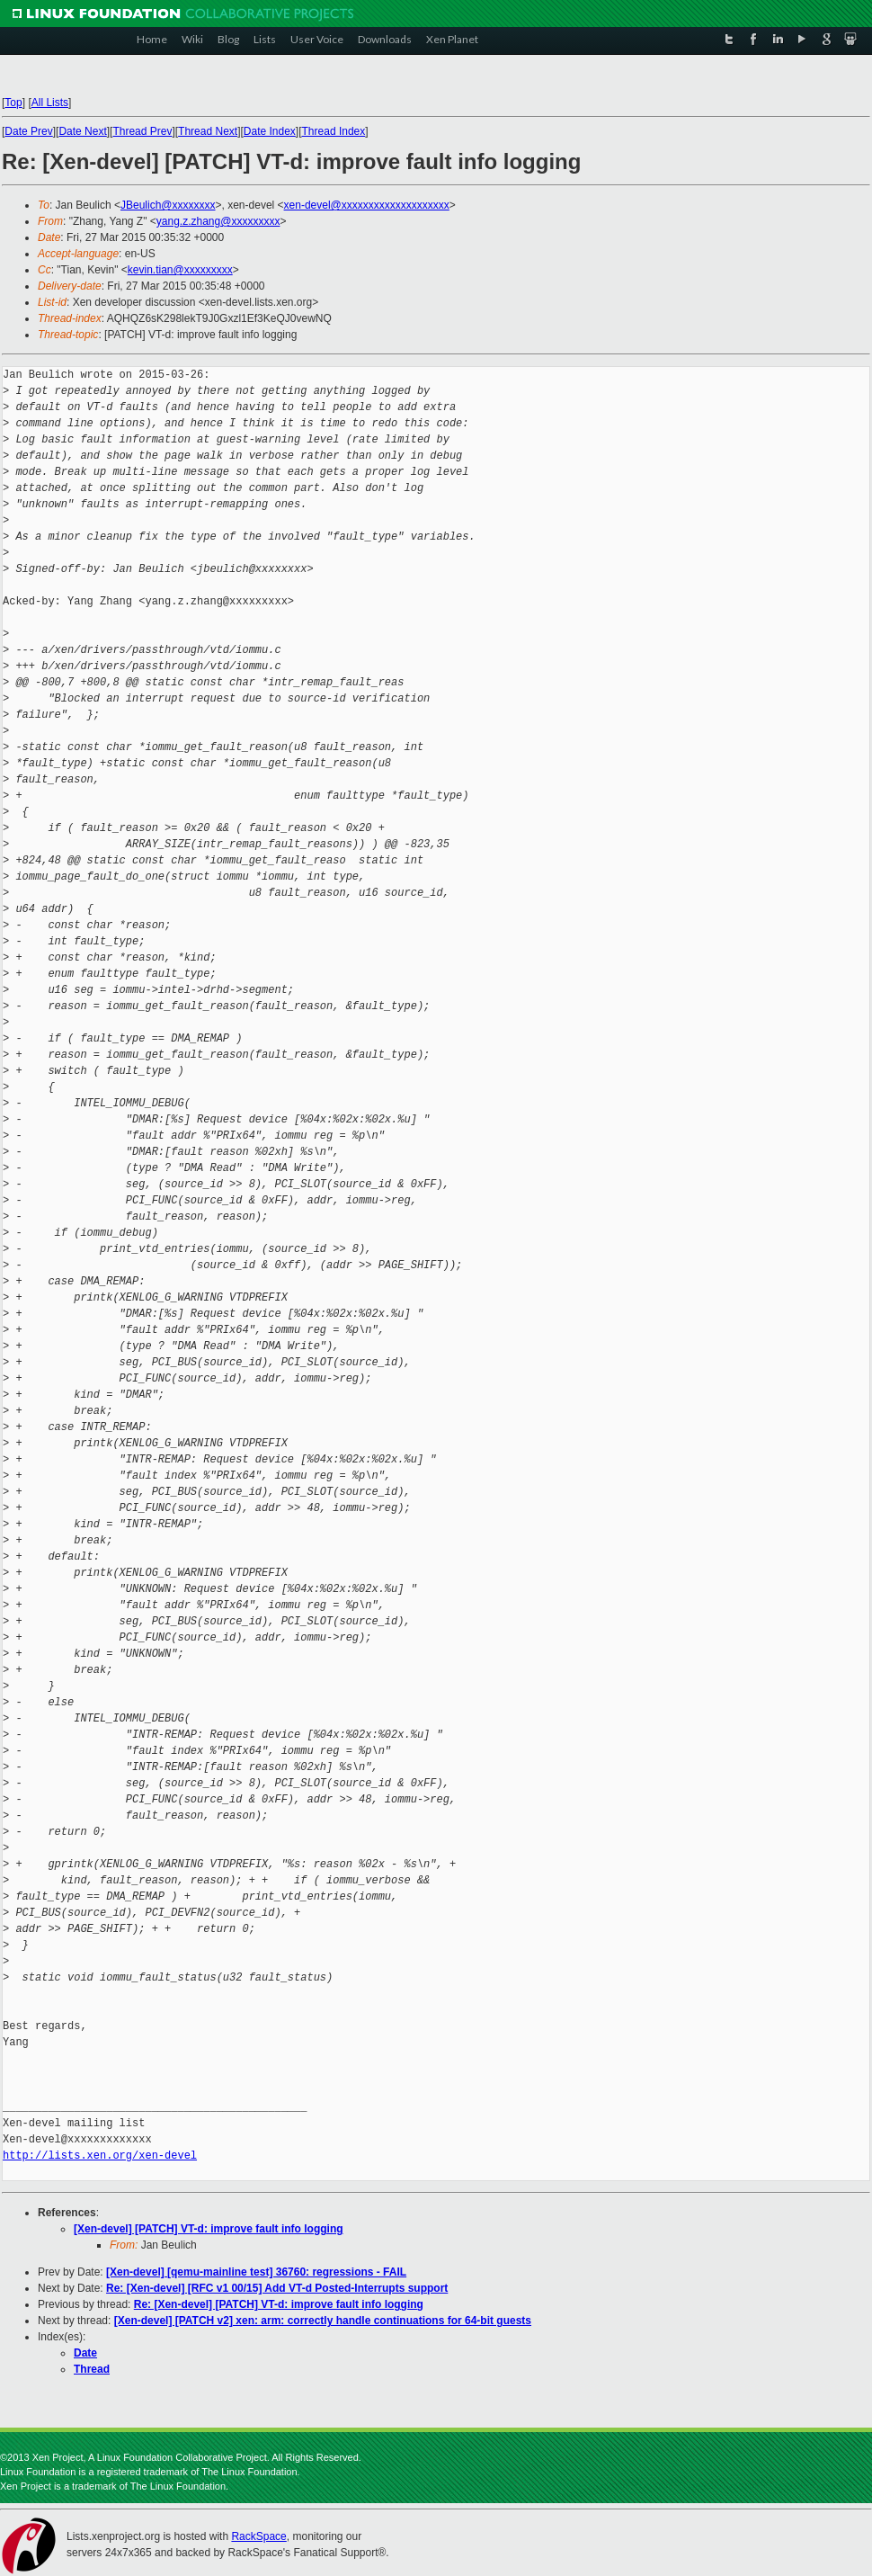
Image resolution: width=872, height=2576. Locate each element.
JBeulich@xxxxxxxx (168, 205)
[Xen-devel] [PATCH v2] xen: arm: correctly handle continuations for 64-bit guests (322, 2320)
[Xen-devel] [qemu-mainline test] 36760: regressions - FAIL (256, 2272)
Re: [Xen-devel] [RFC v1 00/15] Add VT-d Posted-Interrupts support (277, 2288)
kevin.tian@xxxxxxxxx (180, 270)
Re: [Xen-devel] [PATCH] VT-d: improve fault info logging (278, 2304)
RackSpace (258, 2536)
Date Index (270, 131)
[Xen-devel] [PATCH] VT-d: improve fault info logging (208, 2229)
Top (13, 102)
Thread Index (334, 131)
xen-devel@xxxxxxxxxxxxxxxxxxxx (366, 205)
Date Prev (28, 131)
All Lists (49, 102)
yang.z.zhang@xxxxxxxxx (218, 221)
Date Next (82, 131)
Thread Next (207, 131)
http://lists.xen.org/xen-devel (100, 2155)
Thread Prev (142, 131)
